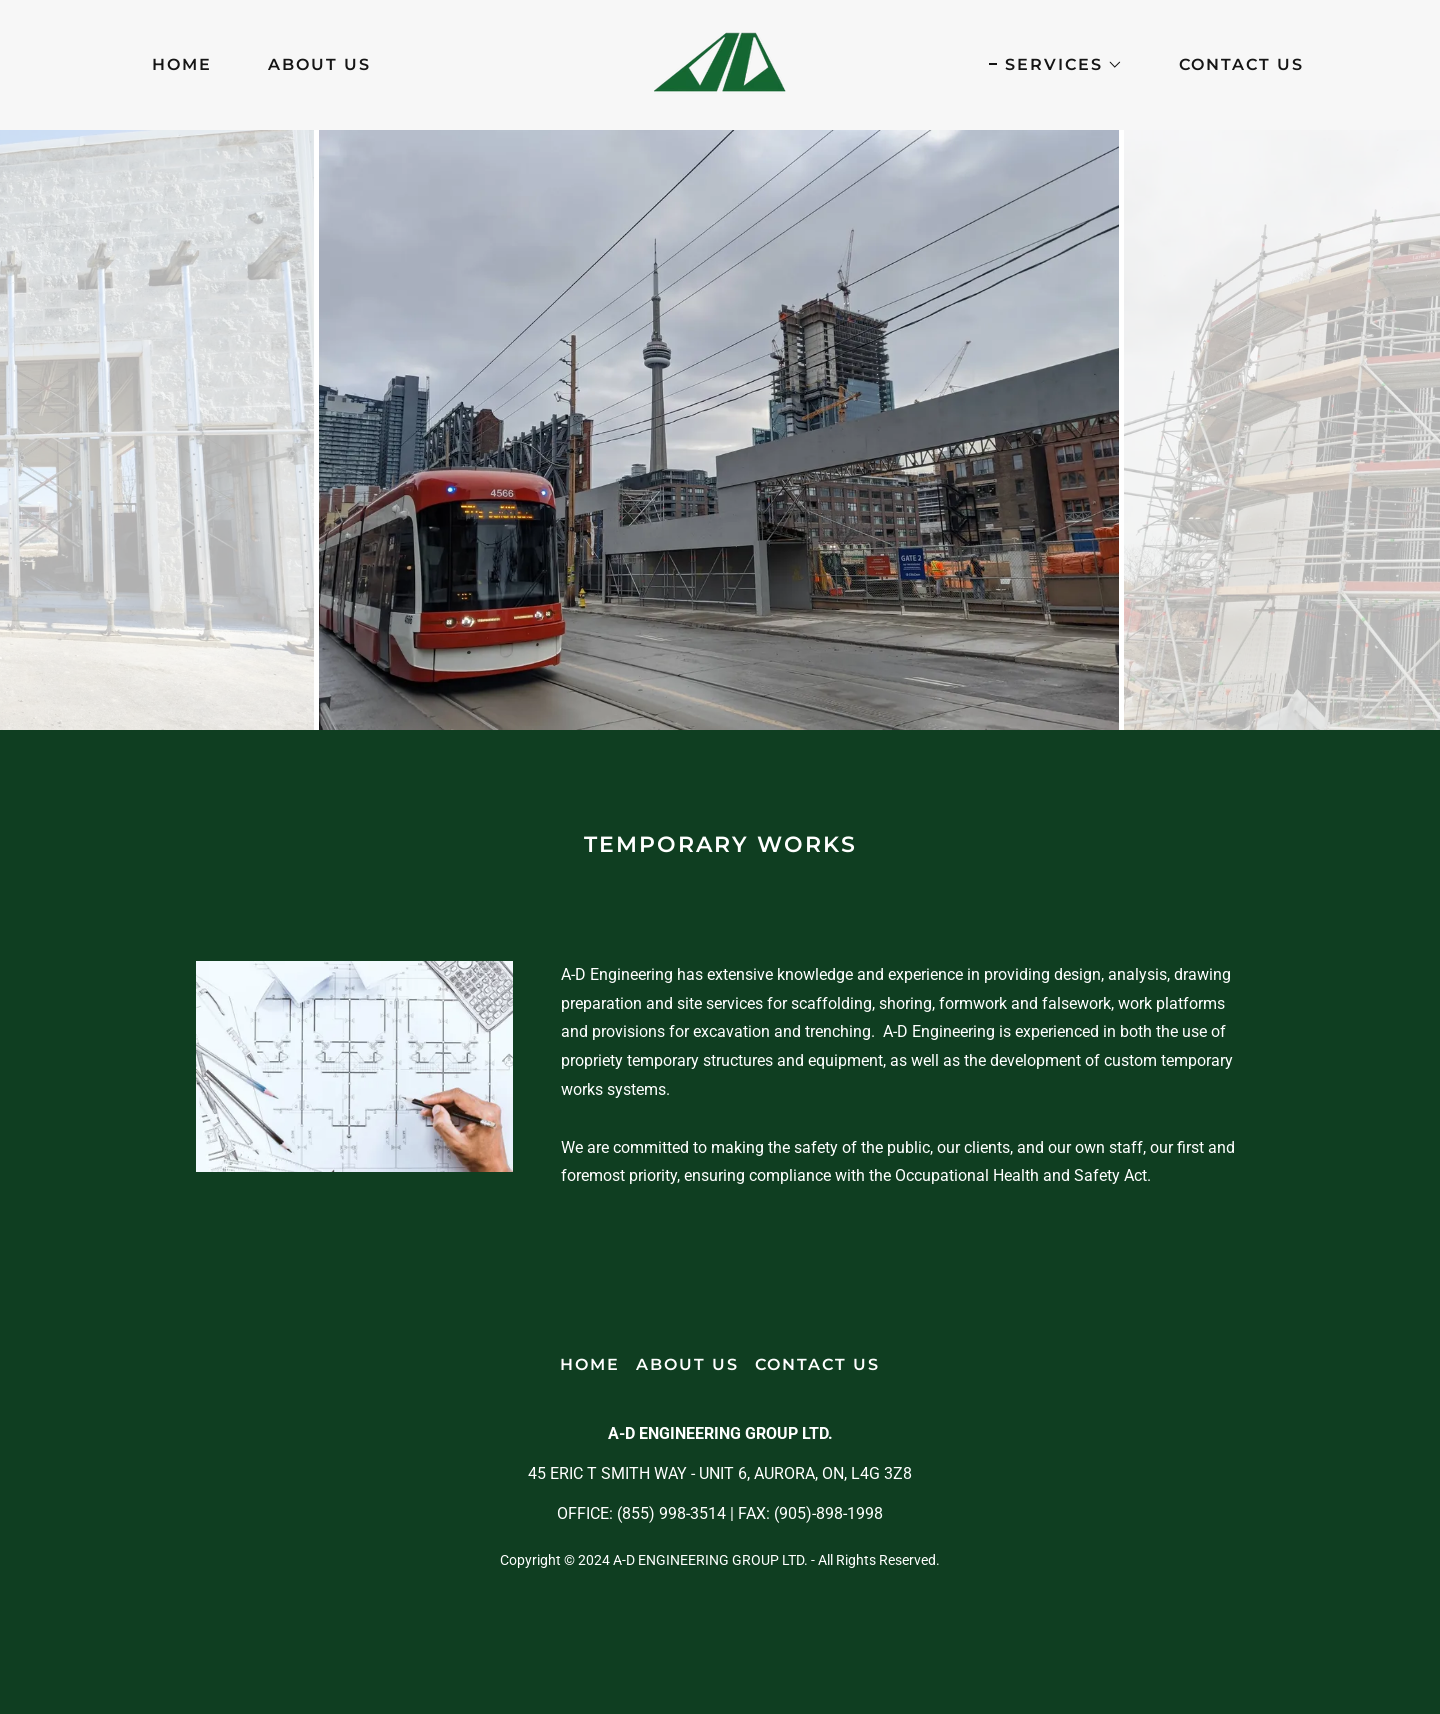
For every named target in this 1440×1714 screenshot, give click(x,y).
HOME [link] (182, 64)
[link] (720, 63)
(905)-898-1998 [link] (828, 1513)
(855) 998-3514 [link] (671, 1513)
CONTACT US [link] (1241, 64)
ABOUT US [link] (319, 64)
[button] (1056, 65)
